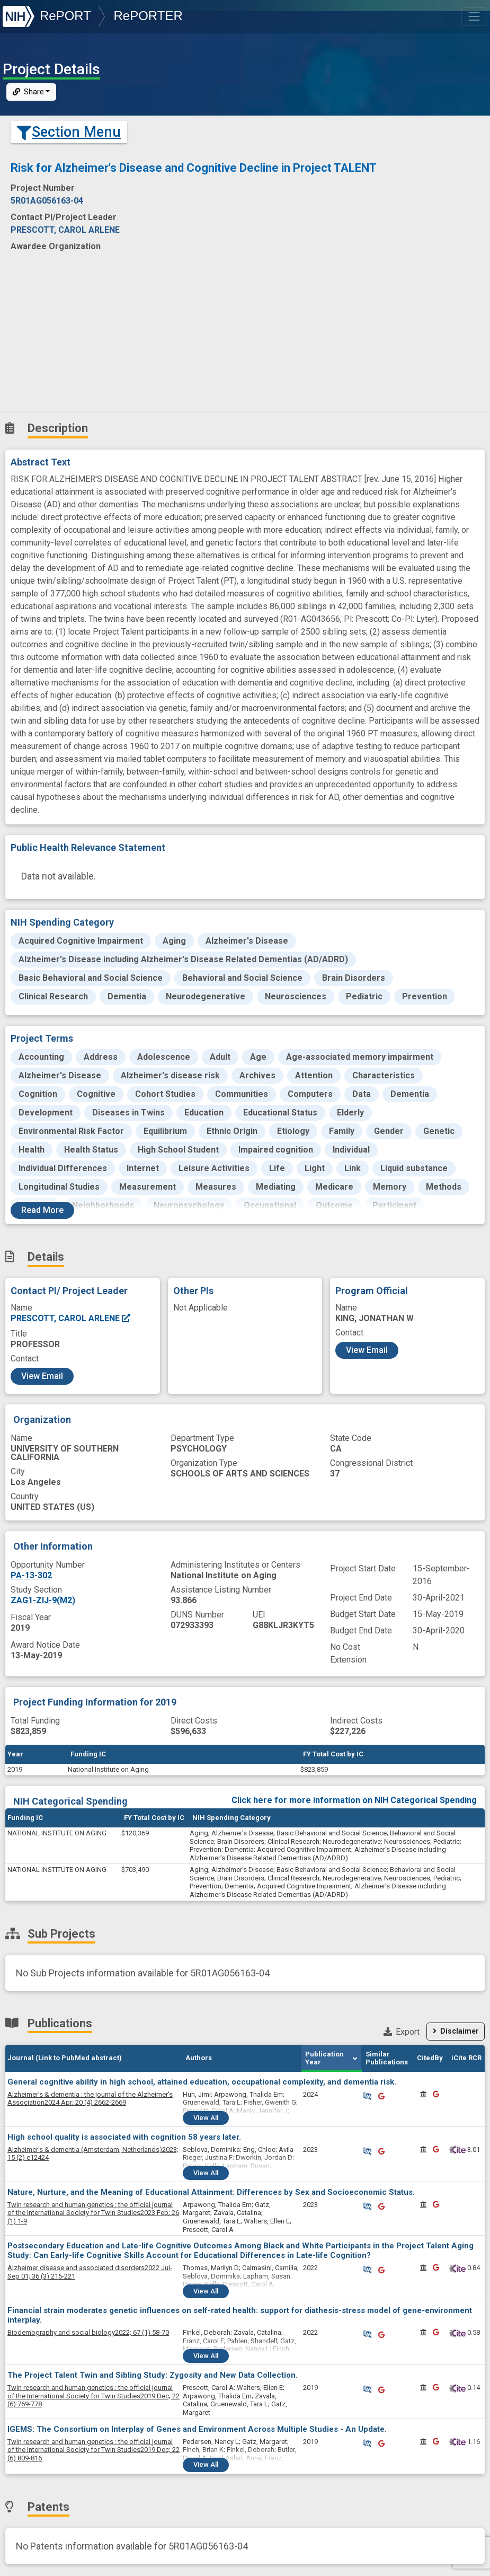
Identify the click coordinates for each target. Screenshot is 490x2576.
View (205, 2118)
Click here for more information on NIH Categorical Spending (354, 1800)
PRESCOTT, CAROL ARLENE (71, 1318)
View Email (42, 1376)
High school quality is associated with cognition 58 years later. (124, 2137)
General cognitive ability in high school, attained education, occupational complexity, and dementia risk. (201, 2082)
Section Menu (69, 132)
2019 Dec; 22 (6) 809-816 (93, 2450)
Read (42, 1210)
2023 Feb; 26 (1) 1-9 (93, 2213)
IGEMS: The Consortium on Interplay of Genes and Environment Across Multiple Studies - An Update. (197, 2429)
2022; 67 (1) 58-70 (88, 2332)
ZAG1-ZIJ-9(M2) (43, 1600)
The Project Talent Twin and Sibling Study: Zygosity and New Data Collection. (152, 2375)
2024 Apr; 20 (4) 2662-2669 (90, 2098)
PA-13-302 (31, 1575)
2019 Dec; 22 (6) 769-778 (93, 2396)
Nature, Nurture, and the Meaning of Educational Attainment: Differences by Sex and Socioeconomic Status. (211, 2192)
